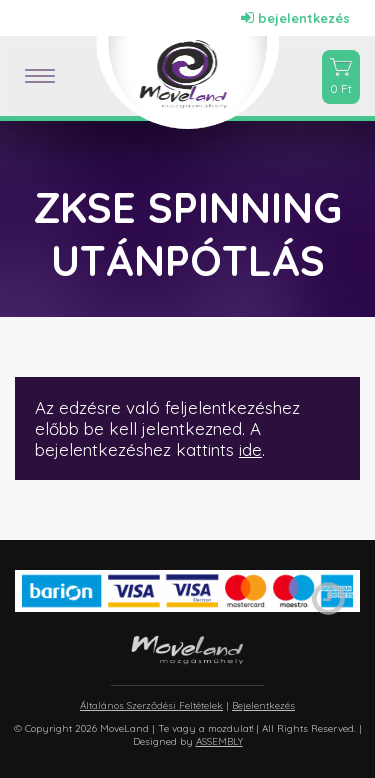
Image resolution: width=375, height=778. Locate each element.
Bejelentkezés (263, 705)
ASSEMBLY (219, 741)
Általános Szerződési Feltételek (151, 705)
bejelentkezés (295, 18)
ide (250, 449)
